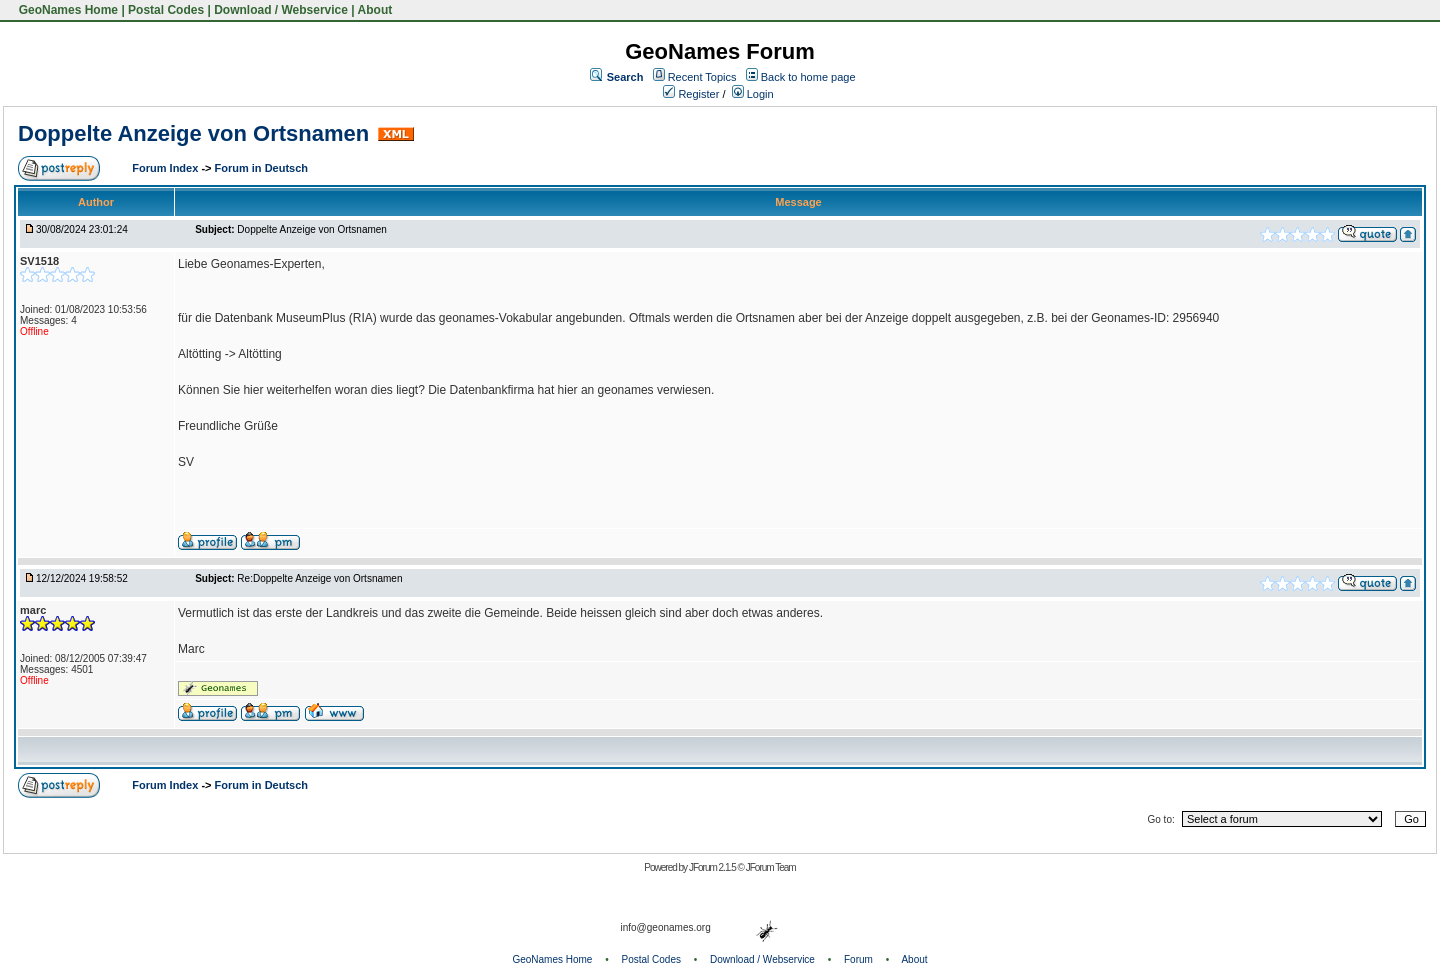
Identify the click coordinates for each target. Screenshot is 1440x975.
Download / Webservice (281, 10)
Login (753, 94)
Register (691, 94)
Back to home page (808, 77)
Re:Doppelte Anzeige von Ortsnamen (319, 578)
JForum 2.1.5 (713, 867)
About (375, 10)
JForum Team (771, 867)
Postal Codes (166, 10)
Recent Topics (702, 77)
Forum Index (166, 168)
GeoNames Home (66, 10)
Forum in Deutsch (262, 168)
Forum (858, 959)
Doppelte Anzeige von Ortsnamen (193, 133)
